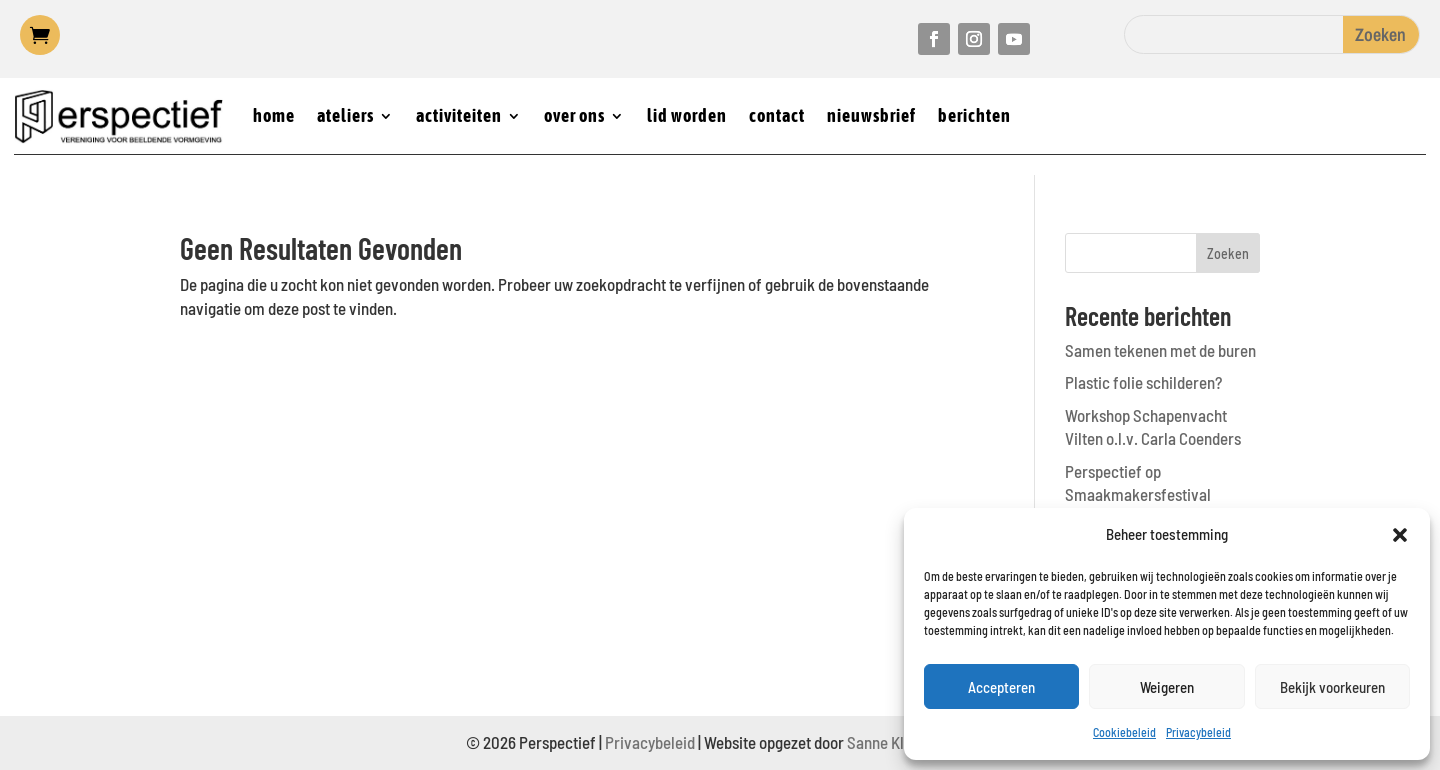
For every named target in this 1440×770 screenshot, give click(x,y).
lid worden (687, 115)
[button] (1400, 535)
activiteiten (459, 115)
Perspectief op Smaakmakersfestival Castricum (1138, 495)
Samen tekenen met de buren (1160, 350)
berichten (974, 115)
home (274, 115)
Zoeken (1228, 253)
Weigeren (1167, 687)
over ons (574, 115)
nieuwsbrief (871, 115)
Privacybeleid (1198, 732)
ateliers (345, 115)
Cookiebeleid (1124, 732)
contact (777, 115)
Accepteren (1001, 687)
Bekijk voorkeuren (1332, 687)
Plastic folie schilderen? (1143, 382)
